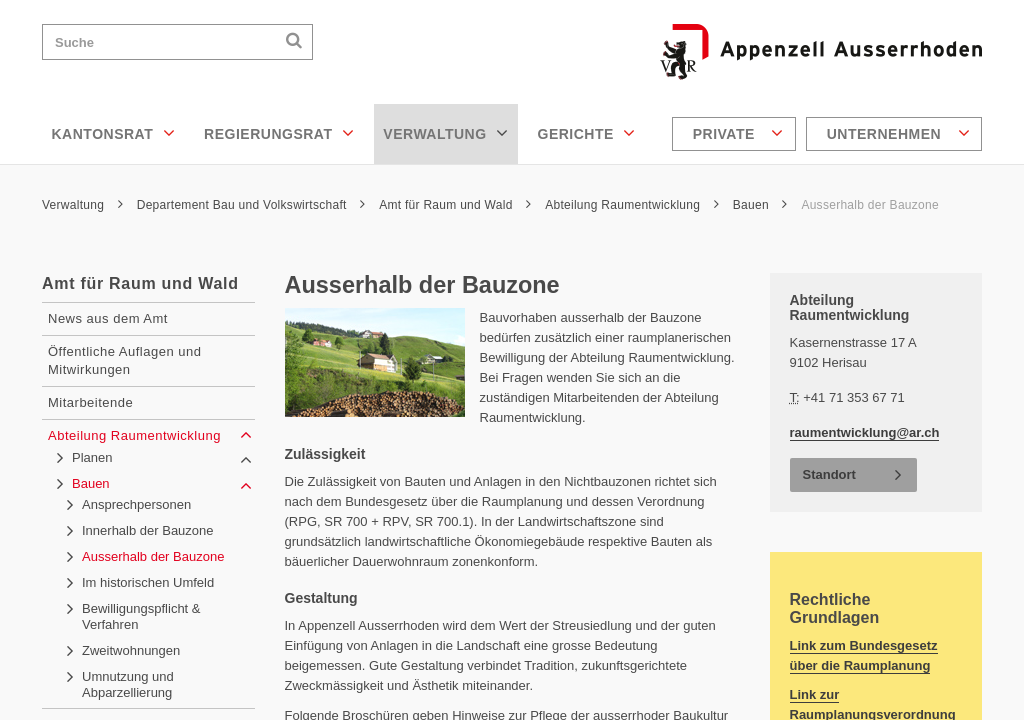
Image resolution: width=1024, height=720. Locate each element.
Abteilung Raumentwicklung (632, 205)
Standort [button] (829, 474)
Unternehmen (898, 133)
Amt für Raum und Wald (455, 205)
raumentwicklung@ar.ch (865, 432)
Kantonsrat (114, 133)
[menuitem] (736, 134)
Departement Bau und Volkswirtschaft (251, 205)
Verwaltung (445, 133)
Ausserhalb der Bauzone (870, 205)
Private (738, 133)
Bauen (760, 205)
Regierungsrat (279, 133)
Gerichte (587, 133)
